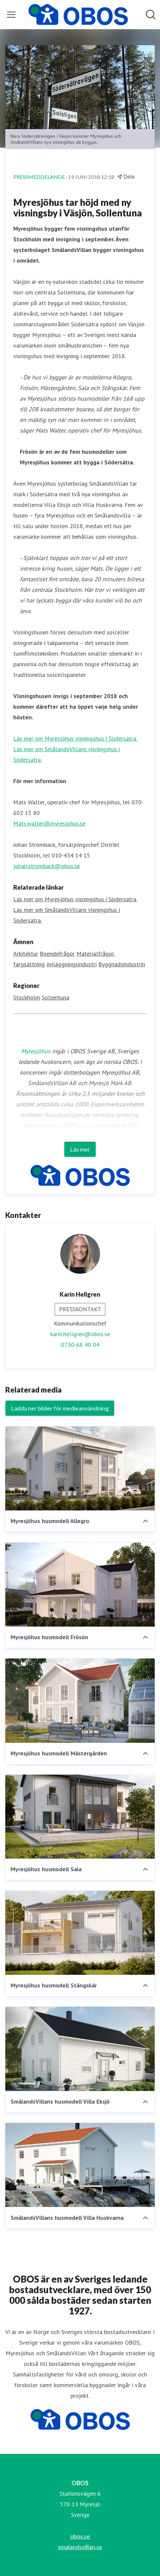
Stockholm (26, 997)
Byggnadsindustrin (121, 964)
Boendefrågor (57, 953)
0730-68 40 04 (80, 1344)
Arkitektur (25, 953)
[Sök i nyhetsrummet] (150, 14)
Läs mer (80, 1149)
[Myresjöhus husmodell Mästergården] (80, 1700)
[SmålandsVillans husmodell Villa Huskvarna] (80, 2165)
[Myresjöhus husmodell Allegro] (80, 1468)
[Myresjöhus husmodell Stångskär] (80, 1933)
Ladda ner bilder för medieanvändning (60, 1408)
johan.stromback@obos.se (46, 866)
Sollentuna (55, 997)
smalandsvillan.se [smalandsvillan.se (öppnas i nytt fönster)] (80, 2546)
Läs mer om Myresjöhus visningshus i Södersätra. (75, 738)
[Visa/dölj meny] (11, 14)
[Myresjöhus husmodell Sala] (80, 1817)
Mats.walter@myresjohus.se (49, 823)
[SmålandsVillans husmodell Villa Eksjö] (80, 2049)
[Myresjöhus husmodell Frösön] (80, 1584)
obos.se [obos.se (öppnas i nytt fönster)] (80, 2536)
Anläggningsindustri (71, 964)
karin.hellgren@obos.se (80, 1334)
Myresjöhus (35, 1051)
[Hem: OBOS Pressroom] (78, 14)
